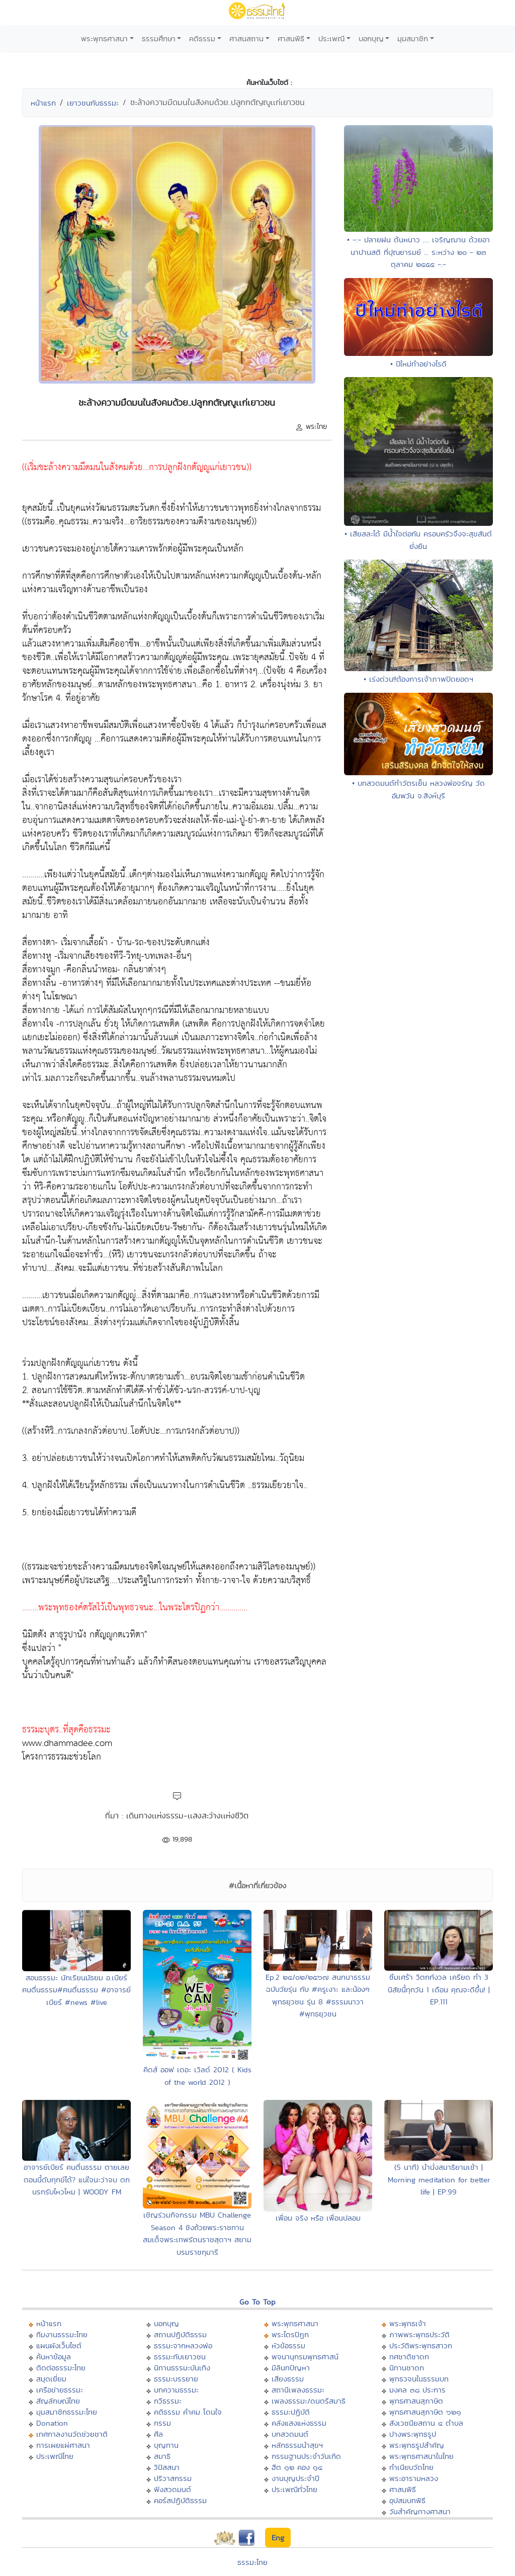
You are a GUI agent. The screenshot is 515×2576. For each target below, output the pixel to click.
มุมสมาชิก (412, 38)
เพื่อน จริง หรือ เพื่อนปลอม (318, 2218)
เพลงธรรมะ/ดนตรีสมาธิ (309, 2401)
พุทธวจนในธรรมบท (419, 2378)
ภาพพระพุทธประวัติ (419, 2334)
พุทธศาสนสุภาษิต (416, 2401)
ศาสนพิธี (291, 38)
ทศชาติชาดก (409, 2356)
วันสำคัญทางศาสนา (420, 2511)
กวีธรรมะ (168, 2401)
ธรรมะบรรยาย (176, 2378)
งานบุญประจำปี (295, 2478)
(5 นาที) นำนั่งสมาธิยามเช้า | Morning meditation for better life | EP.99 (439, 2179)
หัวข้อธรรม (288, 2345)
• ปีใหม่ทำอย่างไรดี (418, 363)
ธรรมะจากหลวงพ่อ (183, 2345)
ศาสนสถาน (246, 38)
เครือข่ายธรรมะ (59, 2389)
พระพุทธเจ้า (407, 2323)
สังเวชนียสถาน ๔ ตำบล (426, 2423)
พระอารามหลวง (413, 2478)
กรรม (162, 2423)
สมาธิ (162, 2456)
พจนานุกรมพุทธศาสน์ (305, 2356)
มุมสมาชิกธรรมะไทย (66, 2412)
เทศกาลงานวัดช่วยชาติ (72, 2434)
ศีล (158, 2434)
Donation (52, 2423)
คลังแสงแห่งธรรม (299, 2423)
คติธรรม (202, 38)
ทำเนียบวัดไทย (411, 2467)
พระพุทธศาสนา (104, 38)
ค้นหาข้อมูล (53, 2356)
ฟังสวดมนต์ (172, 2489)
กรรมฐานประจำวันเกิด (306, 2456)
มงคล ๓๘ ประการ (417, 2389)
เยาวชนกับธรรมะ (93, 103)
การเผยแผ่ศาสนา (63, 2445)
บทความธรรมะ (176, 2389)
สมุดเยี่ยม (51, 2378)
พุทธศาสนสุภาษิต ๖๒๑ (425, 2412)
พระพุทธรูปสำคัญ (416, 2445)
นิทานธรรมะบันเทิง (182, 2367)
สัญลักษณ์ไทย (58, 2401)
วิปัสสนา (167, 2467)
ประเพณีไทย (54, 2456)
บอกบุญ (371, 38)
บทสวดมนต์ (290, 2434)
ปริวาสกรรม (173, 2478)
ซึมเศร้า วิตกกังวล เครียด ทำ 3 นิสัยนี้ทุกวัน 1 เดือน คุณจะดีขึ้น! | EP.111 (439, 1989)
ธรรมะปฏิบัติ (291, 2412)
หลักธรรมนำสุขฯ (297, 2445)
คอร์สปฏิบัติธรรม (180, 2500)
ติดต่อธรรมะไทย (60, 2367)
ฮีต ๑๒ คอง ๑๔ (297, 2467)
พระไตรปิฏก (290, 2334)
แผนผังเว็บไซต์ (58, 2345)
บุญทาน (166, 2445)
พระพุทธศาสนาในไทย (421, 2456)
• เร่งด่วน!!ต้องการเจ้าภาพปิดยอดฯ (418, 679)
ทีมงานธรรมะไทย (62, 2334)
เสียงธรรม (288, 2378)
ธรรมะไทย (252, 2562)
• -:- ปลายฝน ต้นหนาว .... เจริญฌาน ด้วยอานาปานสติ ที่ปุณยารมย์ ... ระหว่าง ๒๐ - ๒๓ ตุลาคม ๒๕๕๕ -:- (418, 251)
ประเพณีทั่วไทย (294, 2489)
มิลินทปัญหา (291, 2367)
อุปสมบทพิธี (407, 2500)
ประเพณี (331, 38)
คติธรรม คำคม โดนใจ (188, 2412)
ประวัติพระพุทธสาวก (420, 2345)
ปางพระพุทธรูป (412, 2434)
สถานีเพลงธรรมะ (298, 2389)
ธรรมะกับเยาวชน (180, 2356)
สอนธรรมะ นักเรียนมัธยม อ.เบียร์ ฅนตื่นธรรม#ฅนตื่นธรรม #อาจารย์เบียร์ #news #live (76, 1989)
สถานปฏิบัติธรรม (180, 2334)
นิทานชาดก (406, 2367)
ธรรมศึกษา (159, 38)
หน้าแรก (43, 103)
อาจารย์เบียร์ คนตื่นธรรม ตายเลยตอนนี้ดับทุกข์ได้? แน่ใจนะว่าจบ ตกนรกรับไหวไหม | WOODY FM (77, 2179)
